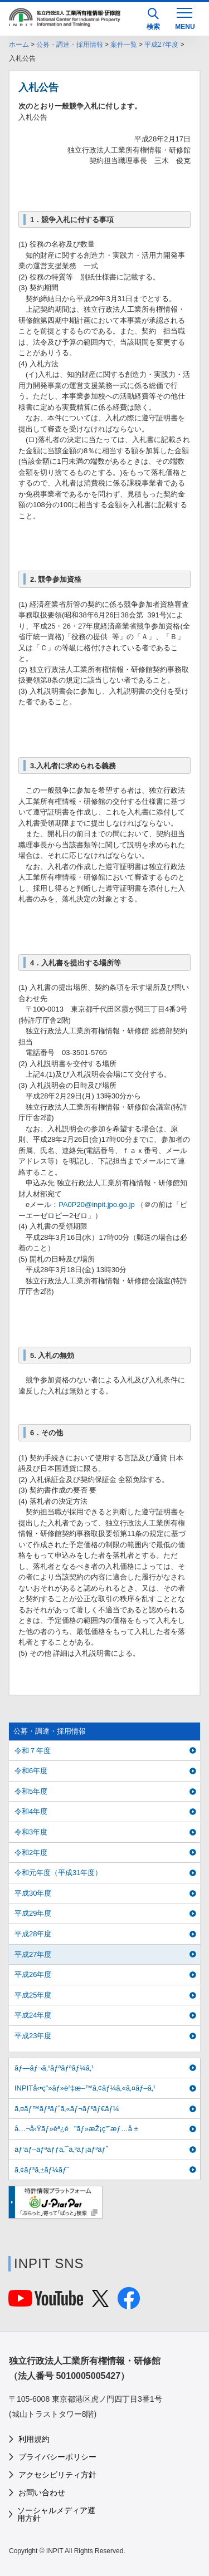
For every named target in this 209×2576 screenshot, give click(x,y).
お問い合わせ (41, 2492)
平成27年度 (161, 44)
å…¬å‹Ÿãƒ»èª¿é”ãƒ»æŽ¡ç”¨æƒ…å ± (76, 2128)
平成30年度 (32, 1893)
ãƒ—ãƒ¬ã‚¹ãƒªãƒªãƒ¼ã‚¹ (54, 2068)
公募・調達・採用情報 (69, 44)
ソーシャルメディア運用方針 (56, 2514)
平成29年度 (32, 1913)
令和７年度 (32, 1750)
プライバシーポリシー (57, 2457)
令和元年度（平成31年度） (58, 1872)
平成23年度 (32, 2036)
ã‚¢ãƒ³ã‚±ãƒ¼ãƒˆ (41, 2170)
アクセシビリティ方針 (57, 2475)
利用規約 (34, 2439)
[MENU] (184, 17)
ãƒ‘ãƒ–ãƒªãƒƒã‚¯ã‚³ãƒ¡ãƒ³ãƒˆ (61, 2149)
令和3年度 (30, 1832)
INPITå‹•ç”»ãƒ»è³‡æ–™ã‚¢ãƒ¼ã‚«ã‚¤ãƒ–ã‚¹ (84, 2088)
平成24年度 (32, 2015)
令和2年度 (30, 1852)
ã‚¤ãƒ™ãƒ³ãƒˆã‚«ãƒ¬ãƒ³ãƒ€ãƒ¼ (66, 2108)
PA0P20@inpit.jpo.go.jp (97, 1204)
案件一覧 (123, 44)
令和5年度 (30, 1791)
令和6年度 (30, 1771)
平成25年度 (32, 1995)
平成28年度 (32, 1934)
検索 (153, 19)
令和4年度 (30, 1811)
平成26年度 (32, 1974)
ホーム (19, 44)
